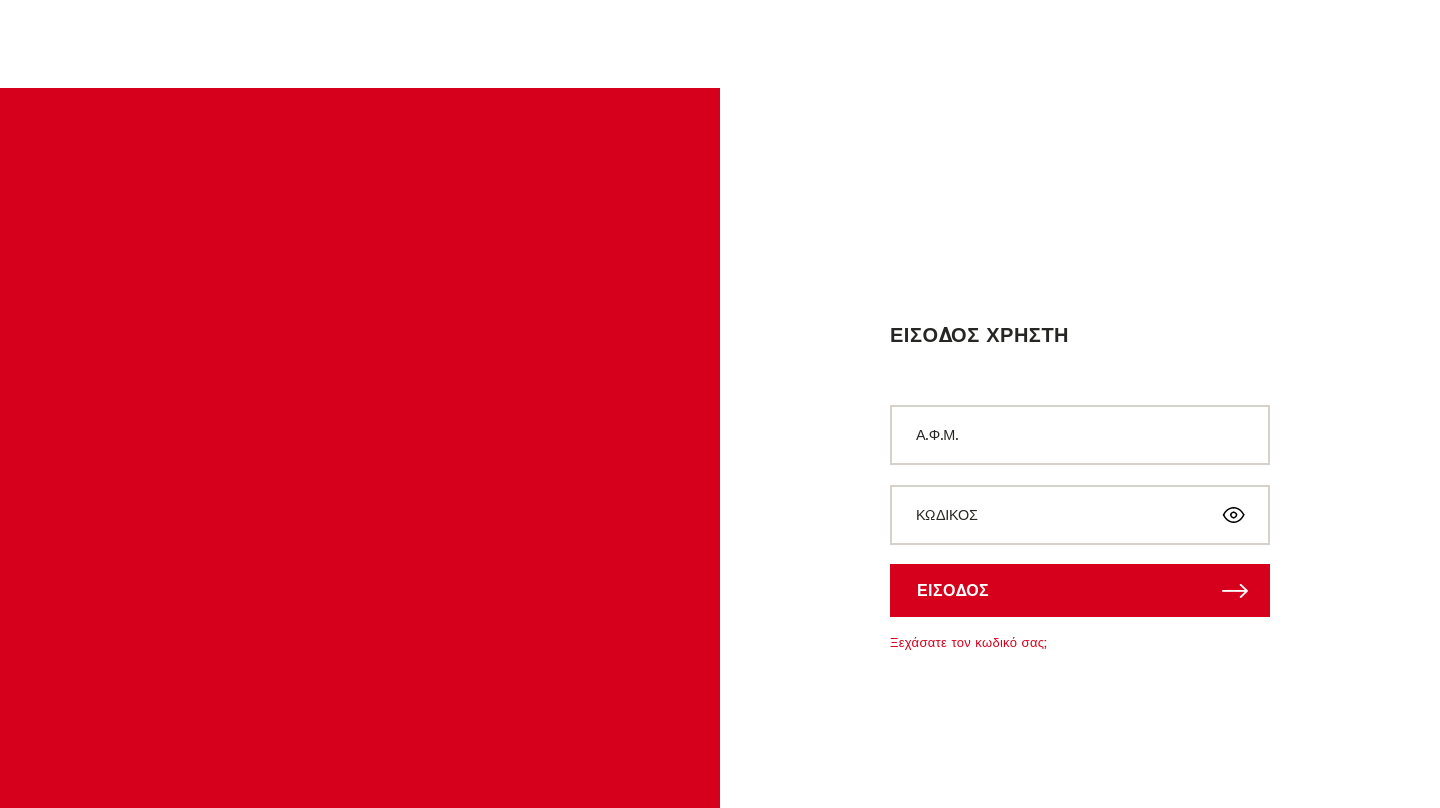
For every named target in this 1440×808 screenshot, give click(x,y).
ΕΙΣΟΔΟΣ (953, 590)
